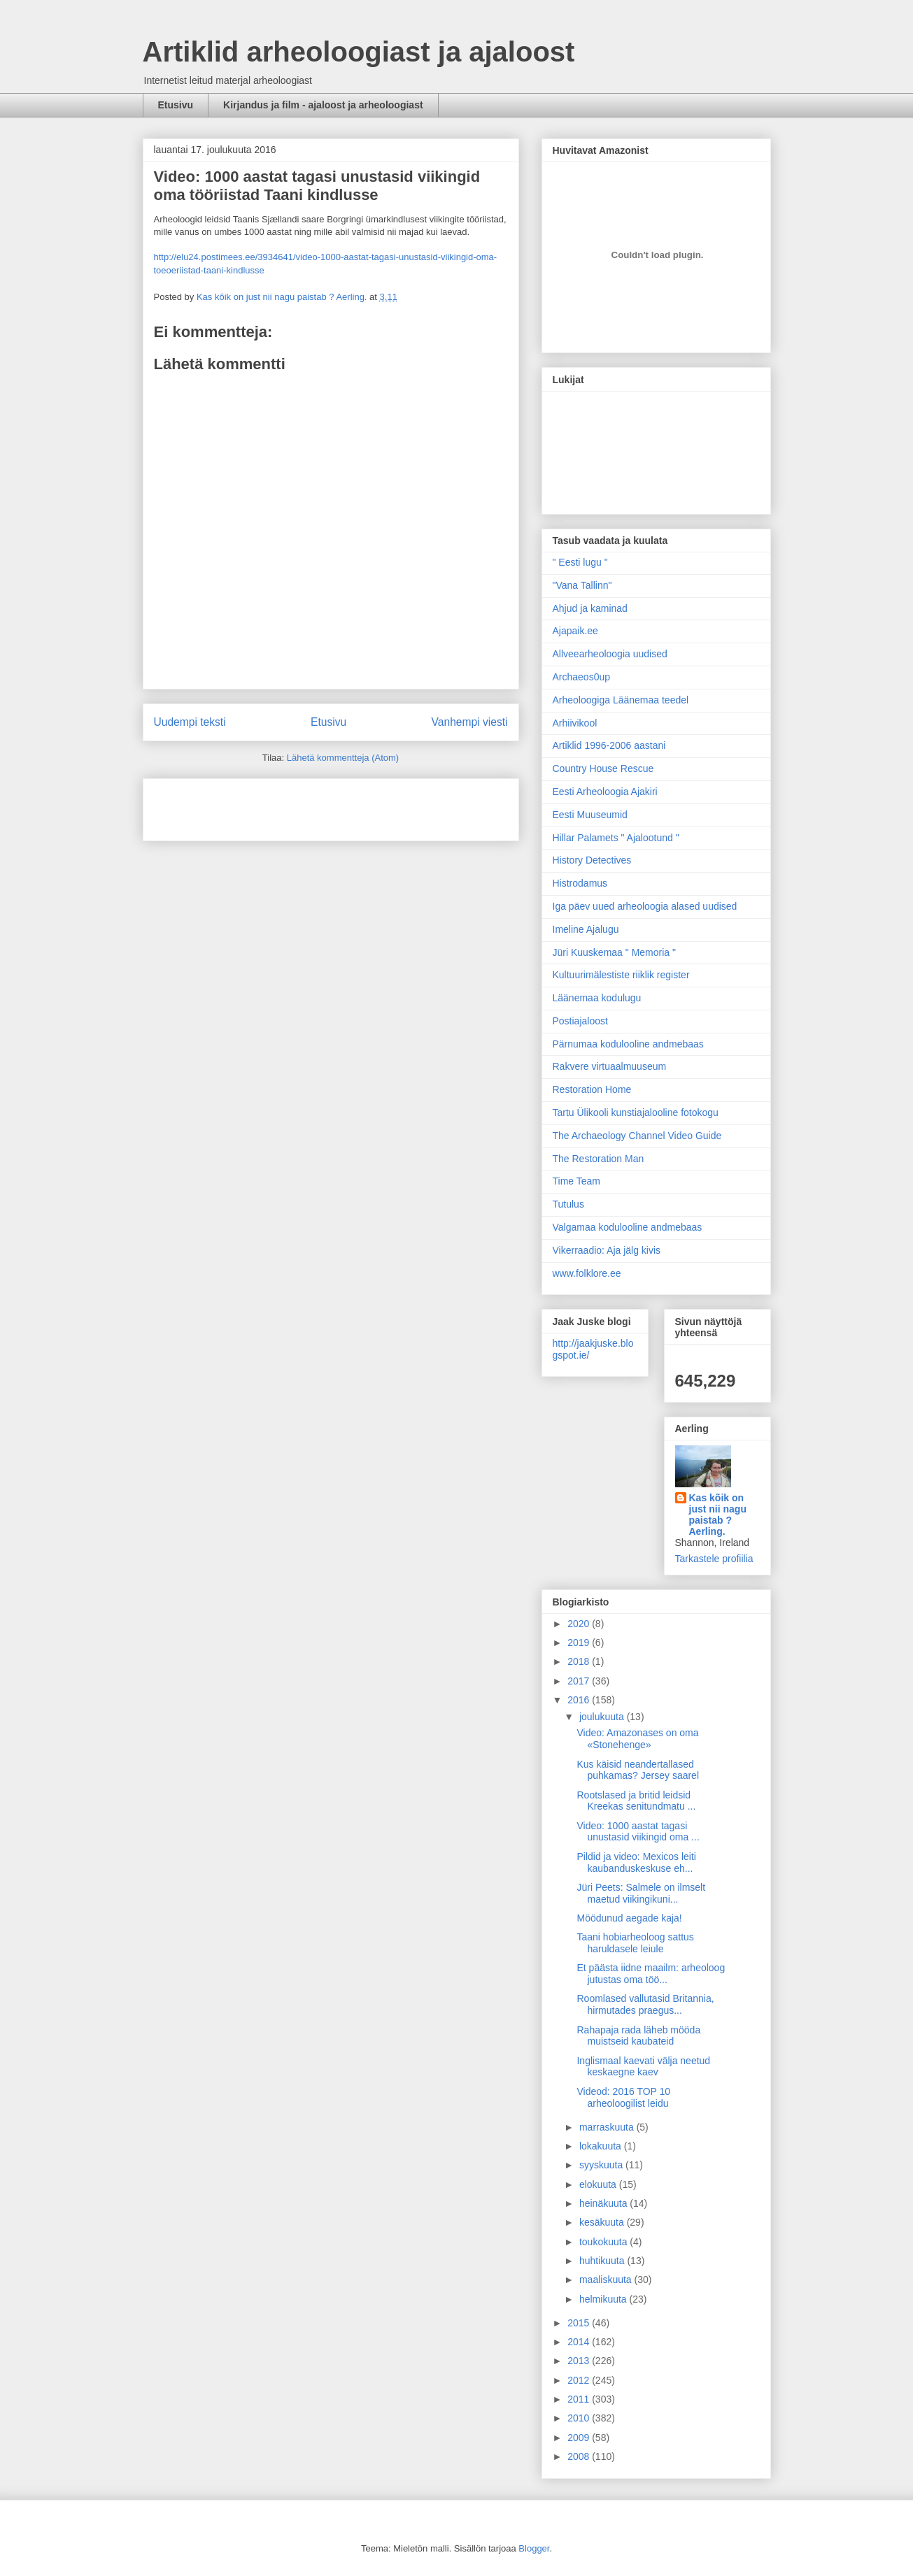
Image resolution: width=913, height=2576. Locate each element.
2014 (579, 2341)
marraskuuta (608, 2127)
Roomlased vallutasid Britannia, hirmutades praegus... (645, 2004)
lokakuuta (601, 2146)
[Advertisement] (236, 805)
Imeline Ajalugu (586, 929)
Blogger (533, 2548)
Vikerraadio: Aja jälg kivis (607, 1250)
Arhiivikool (575, 723)
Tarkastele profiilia (714, 1558)
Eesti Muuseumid (590, 814)
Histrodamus (580, 883)
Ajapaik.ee (575, 630)
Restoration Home (592, 1089)
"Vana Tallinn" (582, 585)
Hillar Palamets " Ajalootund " (616, 837)
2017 (579, 1681)
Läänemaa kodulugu (597, 997)
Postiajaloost (580, 1020)
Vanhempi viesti (470, 722)
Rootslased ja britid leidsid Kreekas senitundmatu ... (635, 1800)
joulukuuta (603, 1716)
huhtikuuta (603, 2260)
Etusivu (176, 104)
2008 (579, 2456)
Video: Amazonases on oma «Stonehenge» (637, 1738)
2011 (579, 2399)
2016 (579, 1699)
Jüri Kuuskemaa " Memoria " (614, 952)
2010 (579, 2418)
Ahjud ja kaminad (590, 608)
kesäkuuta (603, 2222)
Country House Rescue (603, 768)
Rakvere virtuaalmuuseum (610, 1066)
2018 (579, 1661)
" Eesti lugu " (580, 562)
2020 (579, 1623)
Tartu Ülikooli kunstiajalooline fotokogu (636, 1112)
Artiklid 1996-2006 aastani (609, 745)
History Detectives (592, 860)
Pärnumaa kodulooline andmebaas (628, 1044)
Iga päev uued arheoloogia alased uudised (645, 906)
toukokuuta (604, 2241)
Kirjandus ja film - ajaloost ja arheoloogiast (323, 104)
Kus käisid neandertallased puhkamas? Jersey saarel (637, 1770)
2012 (579, 2380)
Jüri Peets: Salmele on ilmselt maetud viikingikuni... (640, 1893)
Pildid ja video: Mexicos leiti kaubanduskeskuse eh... (635, 1862)
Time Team (576, 1181)
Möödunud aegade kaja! (628, 1918)
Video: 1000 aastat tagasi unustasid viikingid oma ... (637, 1831)
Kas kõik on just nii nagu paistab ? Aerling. (283, 297)
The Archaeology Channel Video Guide (637, 1135)
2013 (579, 2360)
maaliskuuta (607, 2279)
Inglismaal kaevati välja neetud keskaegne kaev (643, 2066)
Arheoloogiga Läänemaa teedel (621, 700)
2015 (579, 2322)
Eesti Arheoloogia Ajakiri (605, 791)
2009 (579, 2437)
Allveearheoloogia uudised (610, 653)
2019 (579, 1642)
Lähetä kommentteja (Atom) (343, 757)
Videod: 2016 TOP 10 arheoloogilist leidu (623, 2097)
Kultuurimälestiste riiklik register (621, 974)
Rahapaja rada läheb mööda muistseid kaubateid (638, 2035)
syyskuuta (602, 2164)
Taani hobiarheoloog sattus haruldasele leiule (634, 1942)
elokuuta (599, 2184)
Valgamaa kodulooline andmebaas (627, 1227)
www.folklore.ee (587, 1273)
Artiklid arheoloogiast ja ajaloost (359, 51)
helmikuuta (604, 2299)
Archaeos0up (582, 676)
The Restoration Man (598, 1158)
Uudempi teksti (190, 722)
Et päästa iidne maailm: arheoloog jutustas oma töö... (650, 1973)
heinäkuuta (604, 2203)
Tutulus (568, 1204)
